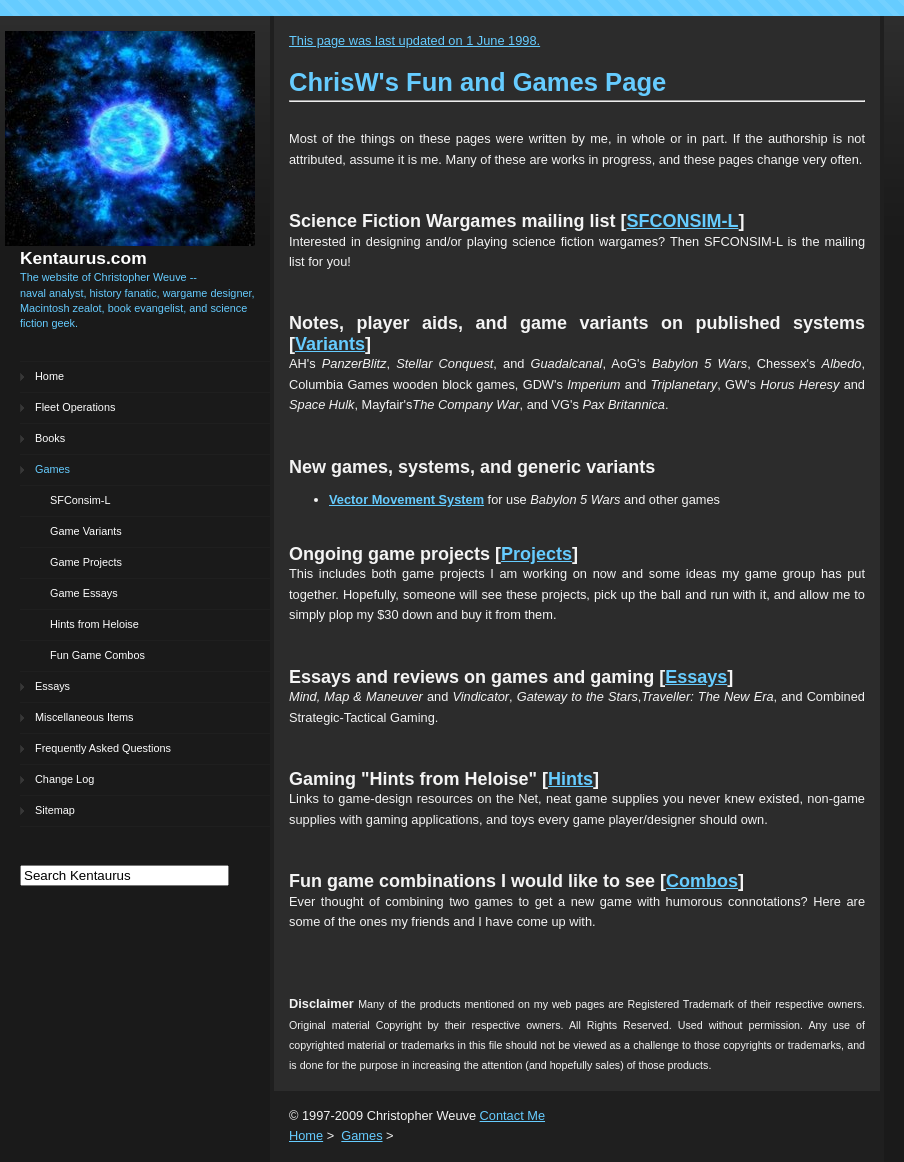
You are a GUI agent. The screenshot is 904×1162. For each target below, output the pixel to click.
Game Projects (86, 562)
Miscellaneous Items (84, 717)
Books (50, 438)
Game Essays (84, 593)
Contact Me (512, 1115)
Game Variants (86, 531)
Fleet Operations (75, 407)
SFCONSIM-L (682, 221)
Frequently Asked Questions (103, 748)
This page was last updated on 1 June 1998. (414, 40)
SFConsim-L (80, 500)
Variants (330, 344)
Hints (570, 779)
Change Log (64, 779)
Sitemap (55, 810)
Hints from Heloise (94, 624)
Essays (52, 686)
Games (52, 469)
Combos (702, 881)
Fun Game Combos (97, 655)
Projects (536, 554)
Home (49, 376)
